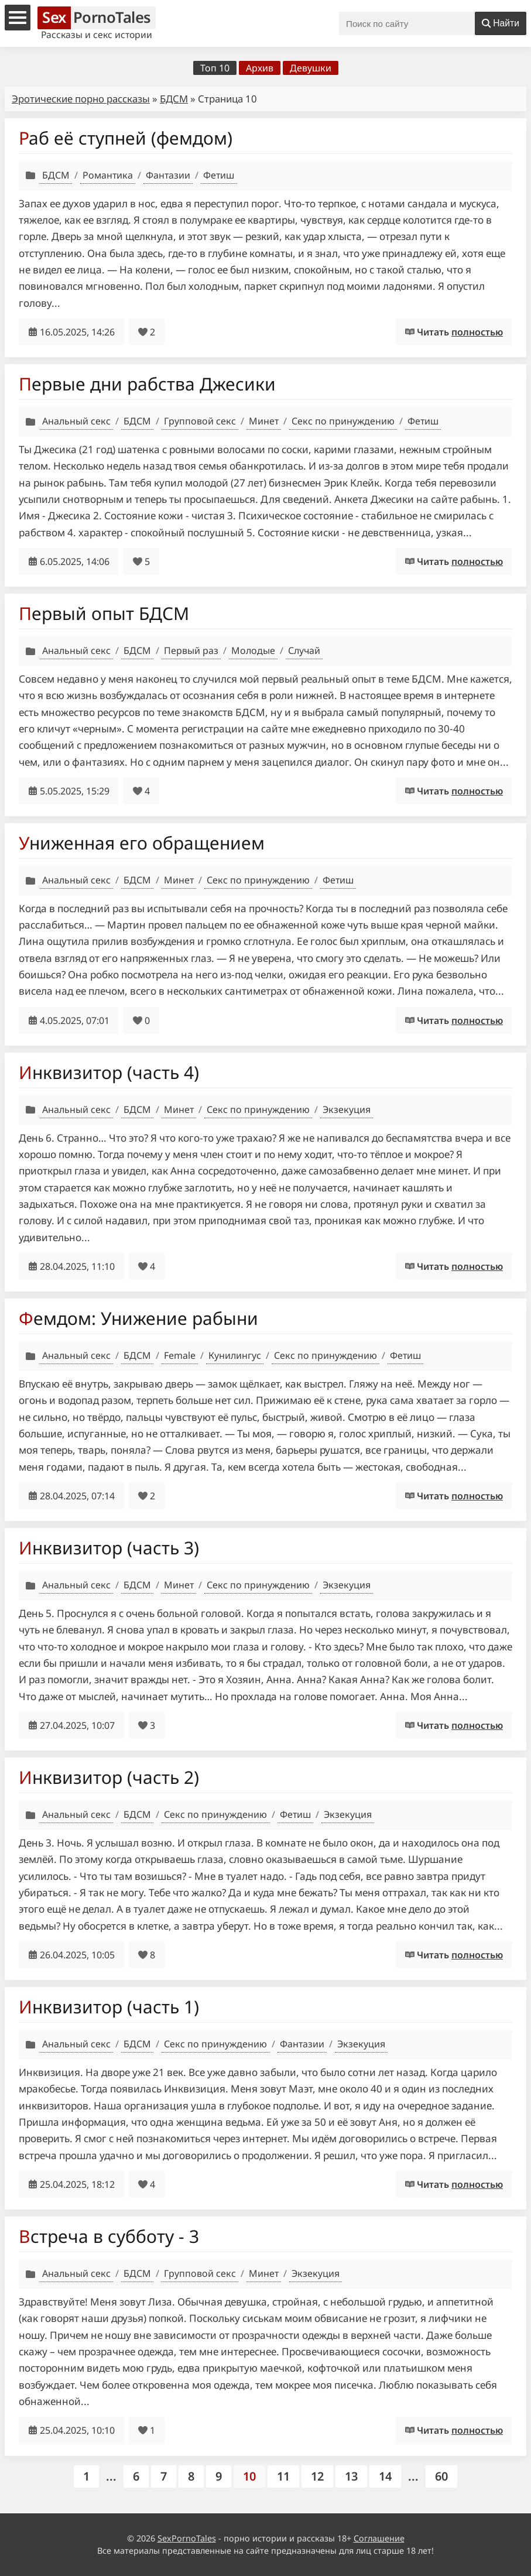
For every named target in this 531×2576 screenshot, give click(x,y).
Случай (304, 650)
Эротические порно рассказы (81, 98)
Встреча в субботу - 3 (109, 2236)
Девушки (310, 67)
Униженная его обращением (142, 843)
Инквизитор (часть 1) (109, 2007)
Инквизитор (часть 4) (109, 1072)
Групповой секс (200, 421)
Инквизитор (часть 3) (109, 1548)
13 (351, 2476)
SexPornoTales (186, 2538)
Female (180, 1355)
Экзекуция (347, 1109)
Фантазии (168, 175)
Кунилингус (234, 1355)
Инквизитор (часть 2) (109, 1777)
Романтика (108, 175)
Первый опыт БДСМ (104, 613)
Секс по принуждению (343, 421)
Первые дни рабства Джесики (147, 384)
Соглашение (379, 2538)
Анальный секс (76, 421)
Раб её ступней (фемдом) (125, 138)
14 (385, 2476)
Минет (264, 421)
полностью (477, 332)
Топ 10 (214, 67)
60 (441, 2476)
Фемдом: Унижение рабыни (138, 1318)
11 (283, 2476)
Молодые (253, 650)
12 (317, 2476)
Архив (259, 67)
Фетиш (218, 175)
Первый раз (191, 650)
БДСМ (174, 98)
